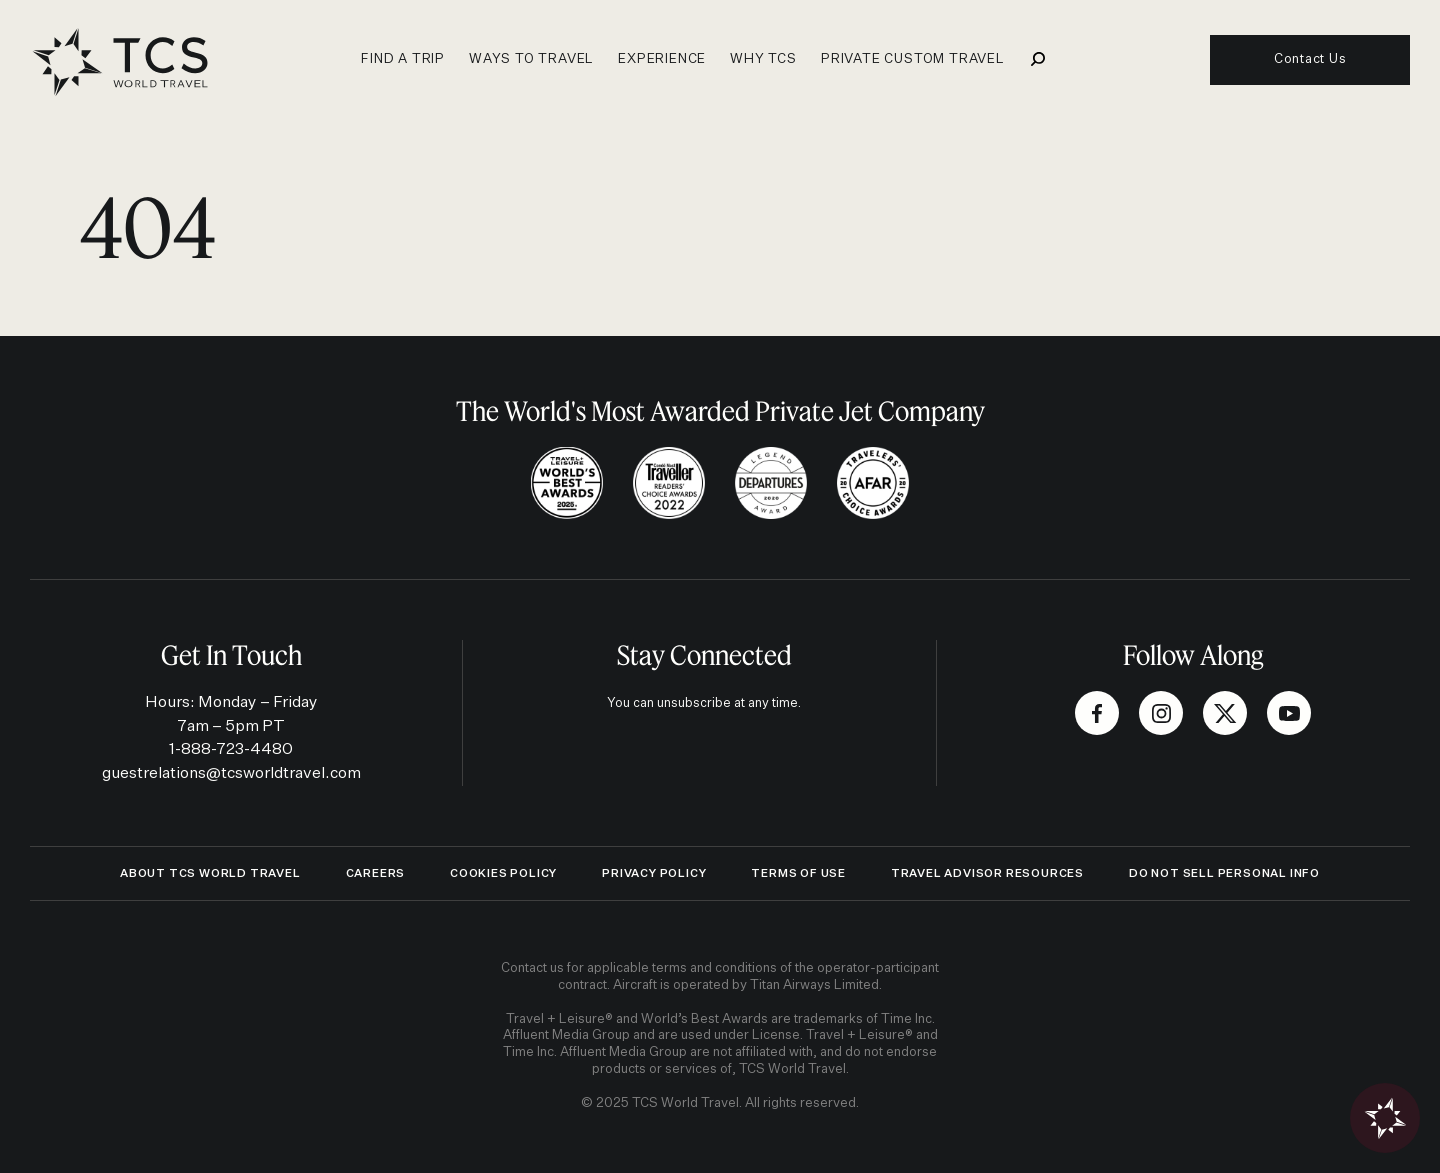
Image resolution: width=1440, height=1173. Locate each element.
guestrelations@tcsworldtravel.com (231, 773)
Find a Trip (403, 59)
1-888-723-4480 (231, 749)
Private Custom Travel (913, 59)
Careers (376, 873)
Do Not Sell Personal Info (1224, 873)
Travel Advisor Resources (987, 873)
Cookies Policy (503, 873)
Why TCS (763, 59)
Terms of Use (798, 873)
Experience (662, 59)
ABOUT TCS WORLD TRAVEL (210, 873)
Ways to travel (531, 59)
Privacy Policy (654, 873)
